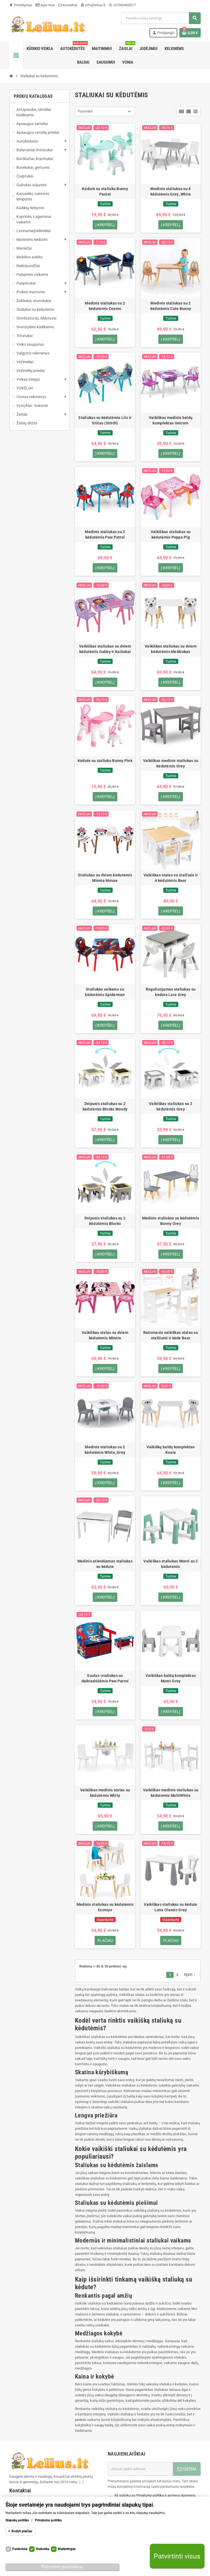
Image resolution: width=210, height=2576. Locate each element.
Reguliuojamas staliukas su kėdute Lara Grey (171, 992)
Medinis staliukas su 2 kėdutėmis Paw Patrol (105, 535)
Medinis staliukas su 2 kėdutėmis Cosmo (105, 306)
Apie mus (45, 5)
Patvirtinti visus (177, 2556)
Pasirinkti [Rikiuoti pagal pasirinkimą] (85, 111)
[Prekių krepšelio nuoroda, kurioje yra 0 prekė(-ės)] (190, 32)
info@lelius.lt (93, 5)
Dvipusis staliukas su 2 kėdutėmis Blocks (105, 1221)
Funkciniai (19, 2549)
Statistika (42, 2549)
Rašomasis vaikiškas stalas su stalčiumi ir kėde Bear (170, 1336)
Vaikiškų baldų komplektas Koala (171, 1450)
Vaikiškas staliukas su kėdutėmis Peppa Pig (171, 535)
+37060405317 (122, 5)
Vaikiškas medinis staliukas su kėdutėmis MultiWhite (170, 1793)
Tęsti (190, 1976)
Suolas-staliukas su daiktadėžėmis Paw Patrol (105, 1679)
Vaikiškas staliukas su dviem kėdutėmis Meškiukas (171, 649)
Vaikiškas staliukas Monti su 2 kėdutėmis (170, 1565)
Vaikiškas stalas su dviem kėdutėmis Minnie (105, 1336)
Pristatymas (20, 5)
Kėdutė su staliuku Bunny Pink (105, 761)
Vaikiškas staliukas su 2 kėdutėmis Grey (170, 1107)
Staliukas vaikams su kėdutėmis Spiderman (105, 992)
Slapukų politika (17, 2520)
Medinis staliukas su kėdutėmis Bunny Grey (170, 1221)
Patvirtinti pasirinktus (62, 2566)
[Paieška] (161, 18)
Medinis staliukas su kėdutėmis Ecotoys (105, 1908)
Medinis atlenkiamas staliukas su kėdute (105, 1565)
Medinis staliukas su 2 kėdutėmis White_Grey (105, 1450)
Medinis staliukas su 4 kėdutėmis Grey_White (170, 191)
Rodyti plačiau (21, 2531)
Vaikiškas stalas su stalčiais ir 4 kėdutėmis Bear (171, 878)
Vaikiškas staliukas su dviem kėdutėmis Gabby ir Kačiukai (105, 649)
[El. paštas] (140, 2470)
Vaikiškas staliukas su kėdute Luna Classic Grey (170, 1908)
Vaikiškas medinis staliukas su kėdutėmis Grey (170, 764)
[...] (81, 2483)
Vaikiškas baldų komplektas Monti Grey (170, 1679)
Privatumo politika (48, 2520)
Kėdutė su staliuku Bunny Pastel (105, 191)
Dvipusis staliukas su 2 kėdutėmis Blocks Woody (105, 1107)
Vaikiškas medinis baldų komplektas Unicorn (170, 420)
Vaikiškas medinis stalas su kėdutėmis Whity (105, 1793)
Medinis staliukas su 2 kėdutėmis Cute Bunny (170, 306)
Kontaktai (67, 5)
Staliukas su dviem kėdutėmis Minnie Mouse (105, 878)
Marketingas (67, 2549)
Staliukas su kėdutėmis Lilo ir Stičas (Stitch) (105, 420)
